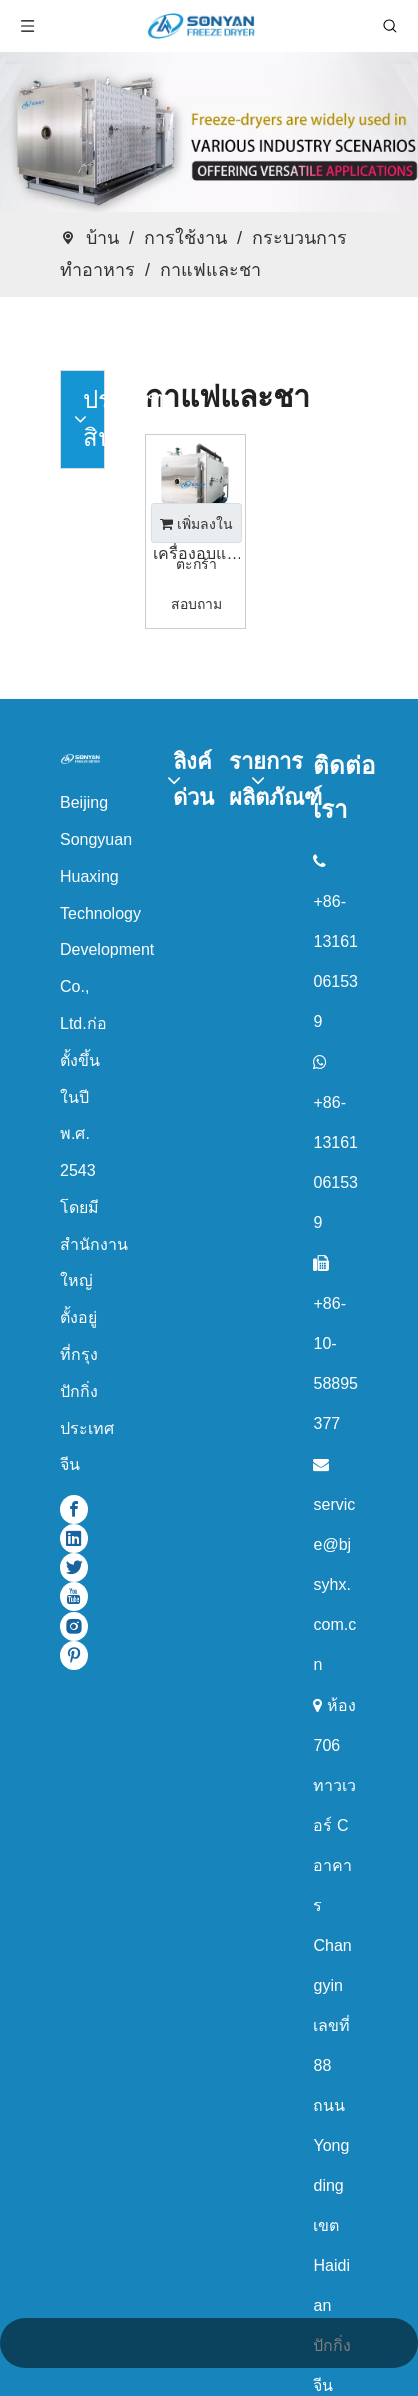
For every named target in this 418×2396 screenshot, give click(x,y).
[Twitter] (74, 1567)
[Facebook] (74, 1508)
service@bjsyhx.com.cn (334, 1584)
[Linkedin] (74, 1538)
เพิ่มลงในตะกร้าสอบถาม (196, 529)
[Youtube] (74, 1596)
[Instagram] (74, 1625)
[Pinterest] (74, 1655)
